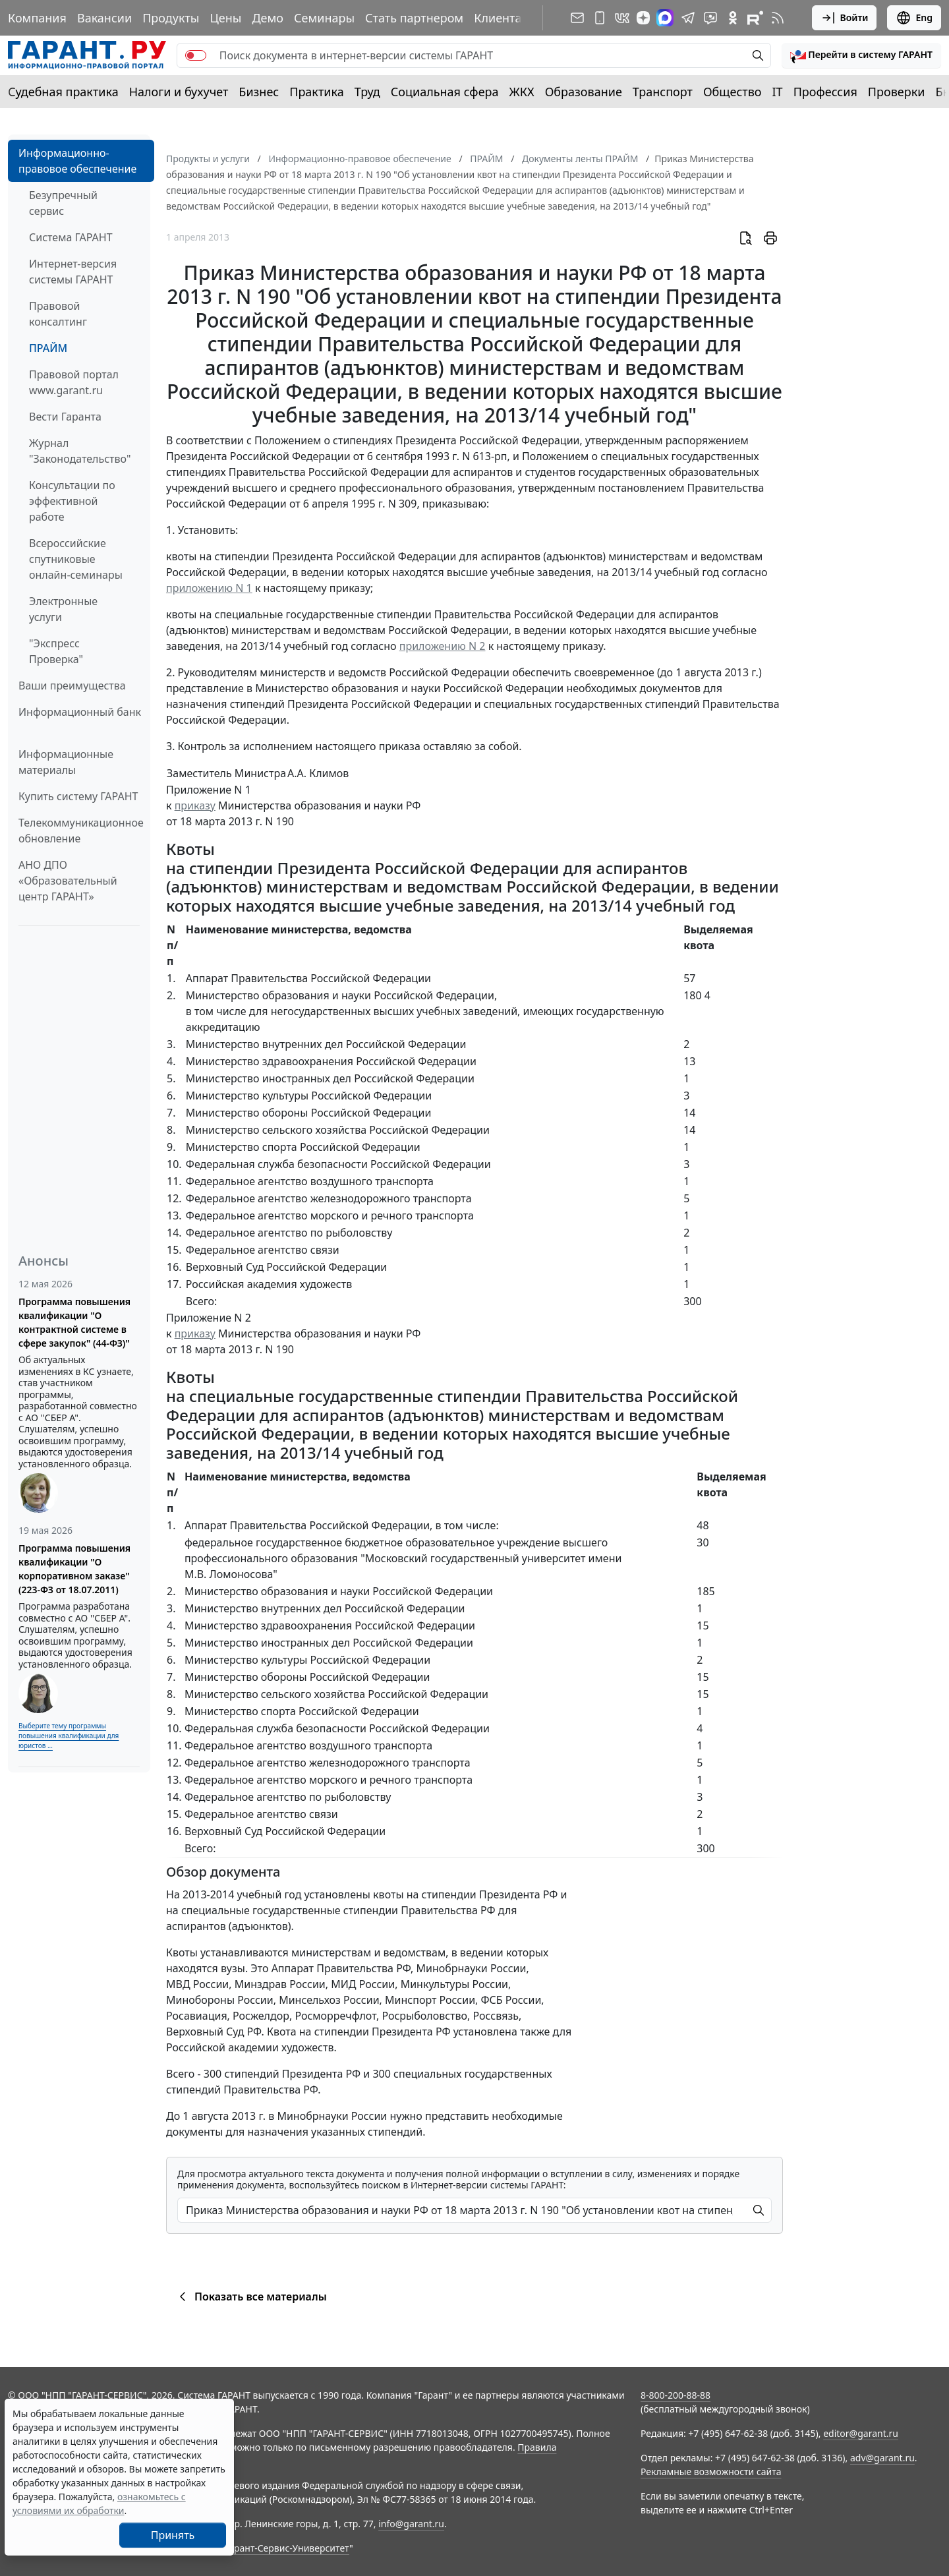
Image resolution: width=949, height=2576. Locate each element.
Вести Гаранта (65, 416)
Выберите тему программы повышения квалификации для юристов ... (68, 1735)
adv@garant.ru (882, 2457)
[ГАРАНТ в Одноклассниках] (733, 18)
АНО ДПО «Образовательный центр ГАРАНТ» (67, 881)
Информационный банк (79, 712)
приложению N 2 (442, 646)
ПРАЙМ (48, 348)
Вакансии (104, 18)
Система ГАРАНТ (71, 237)
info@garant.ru (411, 2523)
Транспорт (663, 92)
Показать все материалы (251, 2296)
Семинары (324, 18)
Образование (583, 92)
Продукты (170, 18)
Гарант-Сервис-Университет (287, 2548)
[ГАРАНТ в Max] (665, 17)
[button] (861, 55)
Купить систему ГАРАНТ (78, 796)
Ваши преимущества (72, 685)
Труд (367, 92)
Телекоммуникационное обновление (81, 830)
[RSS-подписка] (778, 18)
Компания (37, 18)
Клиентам (502, 18)
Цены (225, 18)
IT (777, 92)
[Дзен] (643, 17)
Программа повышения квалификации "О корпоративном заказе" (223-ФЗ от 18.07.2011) (74, 1569)
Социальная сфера (445, 92)
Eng (914, 18)
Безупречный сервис (63, 203)
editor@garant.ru (860, 2433)
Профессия (825, 92)
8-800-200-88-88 (675, 2395)
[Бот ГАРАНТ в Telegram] (710, 18)
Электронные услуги (63, 609)
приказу (195, 805)
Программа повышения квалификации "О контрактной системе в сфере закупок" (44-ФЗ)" (74, 1322)
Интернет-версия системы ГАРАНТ (73, 271)
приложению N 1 (209, 588)
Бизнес (259, 92)
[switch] (195, 55)
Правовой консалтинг (58, 314)
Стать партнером (414, 18)
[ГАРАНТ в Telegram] (688, 18)
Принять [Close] (173, 2535)
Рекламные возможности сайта (711, 2471)
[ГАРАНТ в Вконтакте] (622, 18)
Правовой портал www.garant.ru (74, 382)
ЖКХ (521, 92)
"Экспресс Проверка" (56, 651)
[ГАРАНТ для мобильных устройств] (600, 18)
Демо (267, 18)
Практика (316, 92)
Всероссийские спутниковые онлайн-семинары (76, 559)
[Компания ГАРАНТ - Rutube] (755, 18)
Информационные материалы (65, 762)
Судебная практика (63, 92)
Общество (732, 92)
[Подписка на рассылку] (577, 18)
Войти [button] (844, 18)
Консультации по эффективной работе (72, 501)
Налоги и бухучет (179, 92)
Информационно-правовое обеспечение (77, 161)
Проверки (896, 92)
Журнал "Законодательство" (80, 451)
